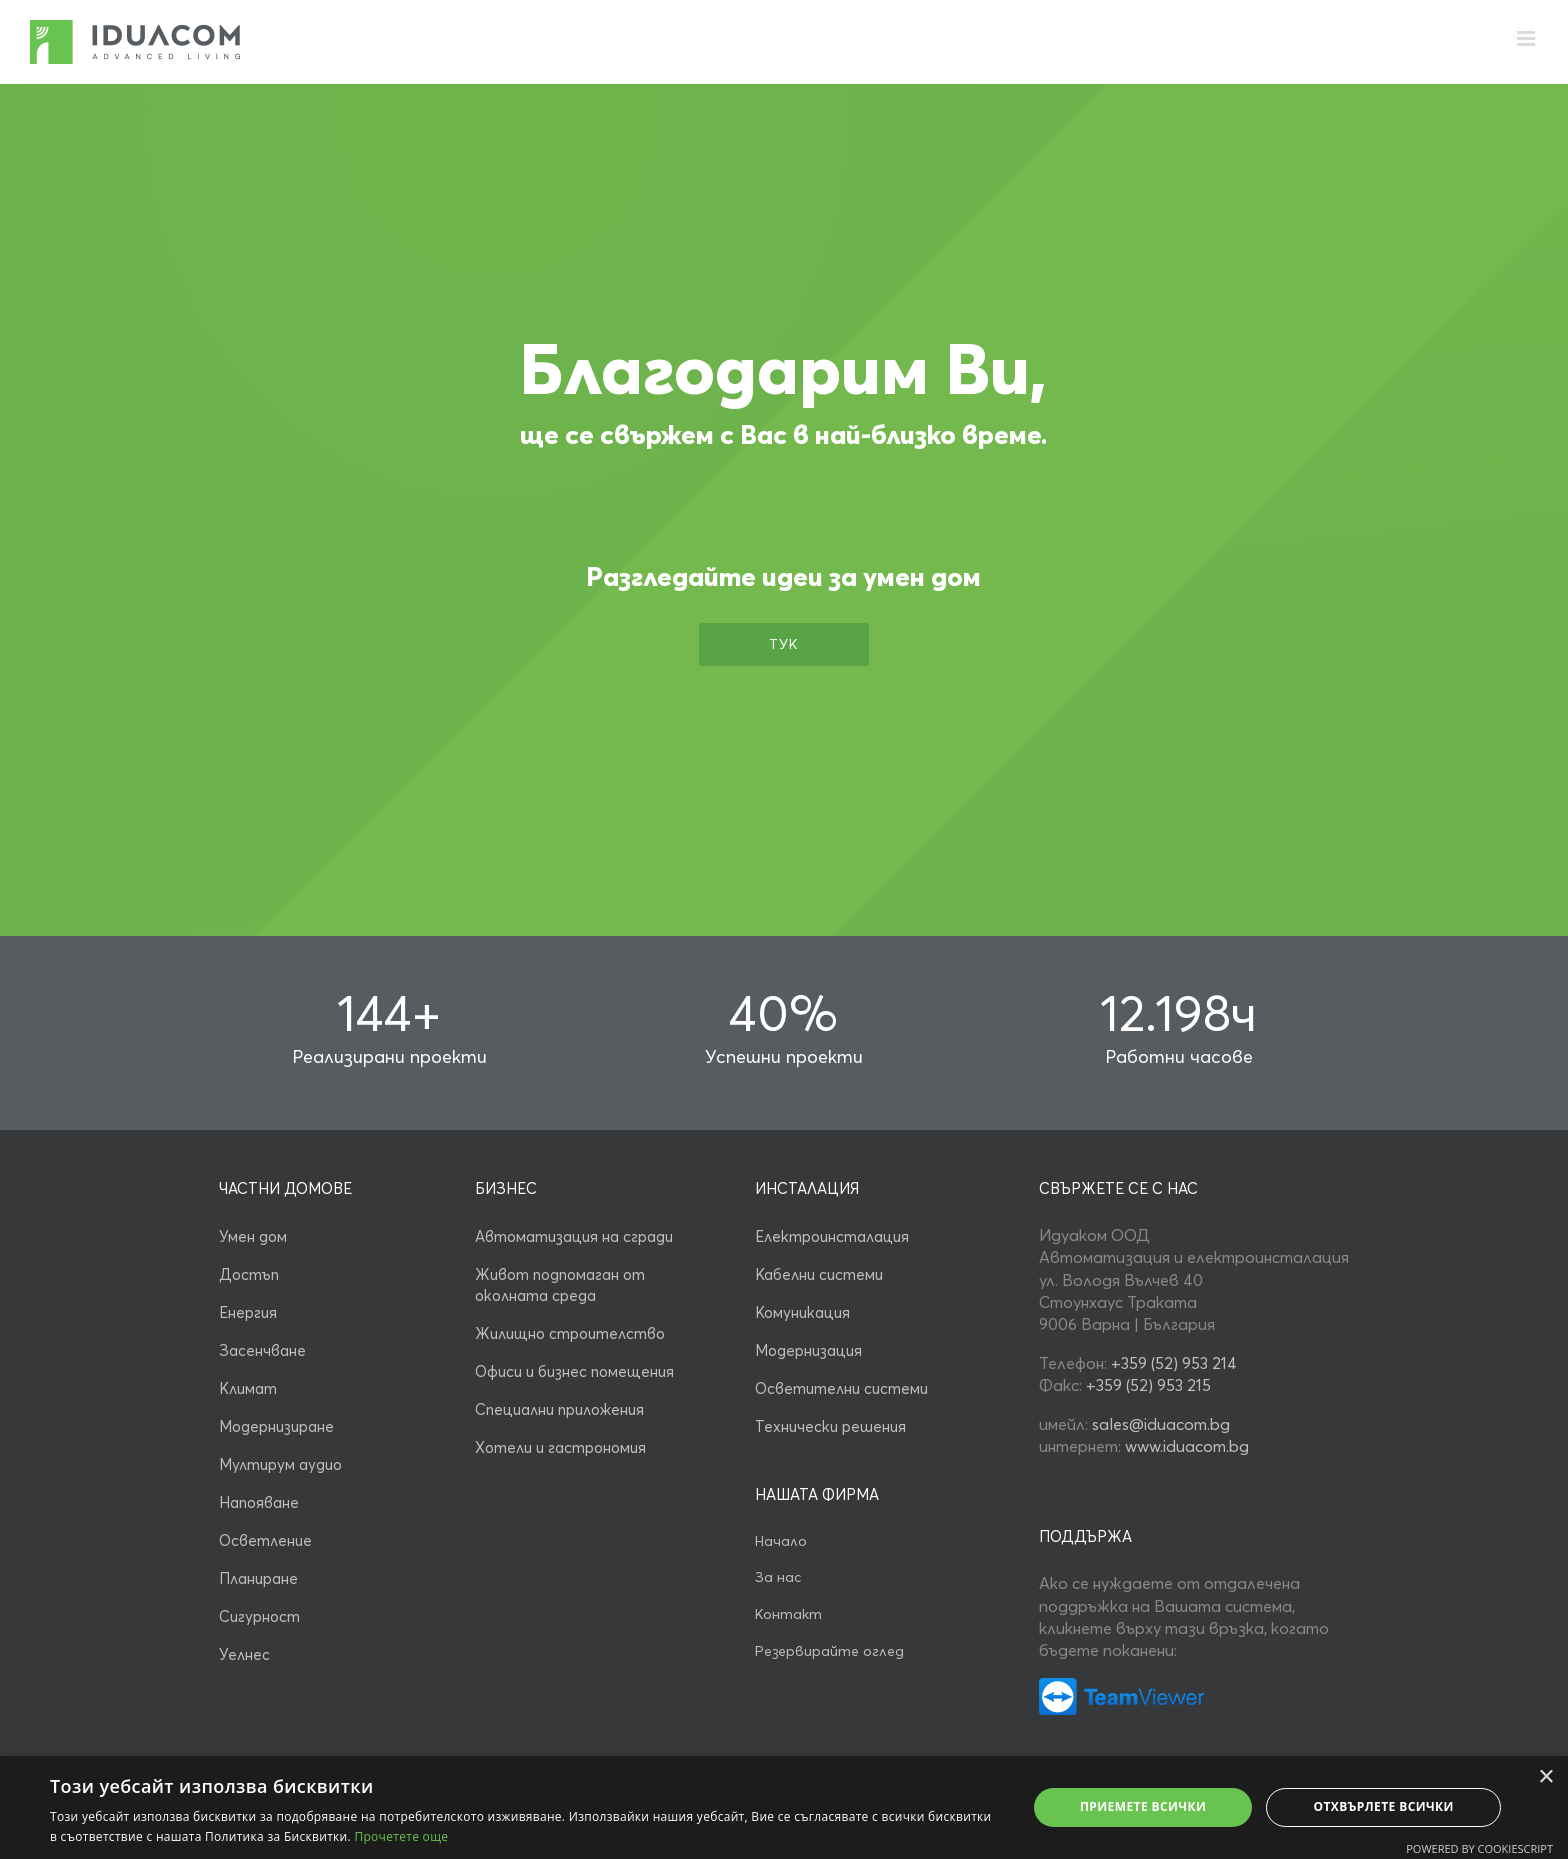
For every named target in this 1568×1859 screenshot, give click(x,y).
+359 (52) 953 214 (1174, 1363)
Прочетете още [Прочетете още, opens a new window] (401, 1836)
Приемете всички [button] (1143, 1806)
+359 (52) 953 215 (1148, 1385)
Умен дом (253, 1236)
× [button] (1545, 1777)
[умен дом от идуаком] (1121, 1686)
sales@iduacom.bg (1161, 1424)
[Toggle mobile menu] (1527, 38)
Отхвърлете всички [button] (1384, 1806)
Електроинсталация (832, 1236)
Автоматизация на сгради (574, 1236)
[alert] (784, 1807)
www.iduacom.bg (1187, 1446)
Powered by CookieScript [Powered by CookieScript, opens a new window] (1479, 1848)
